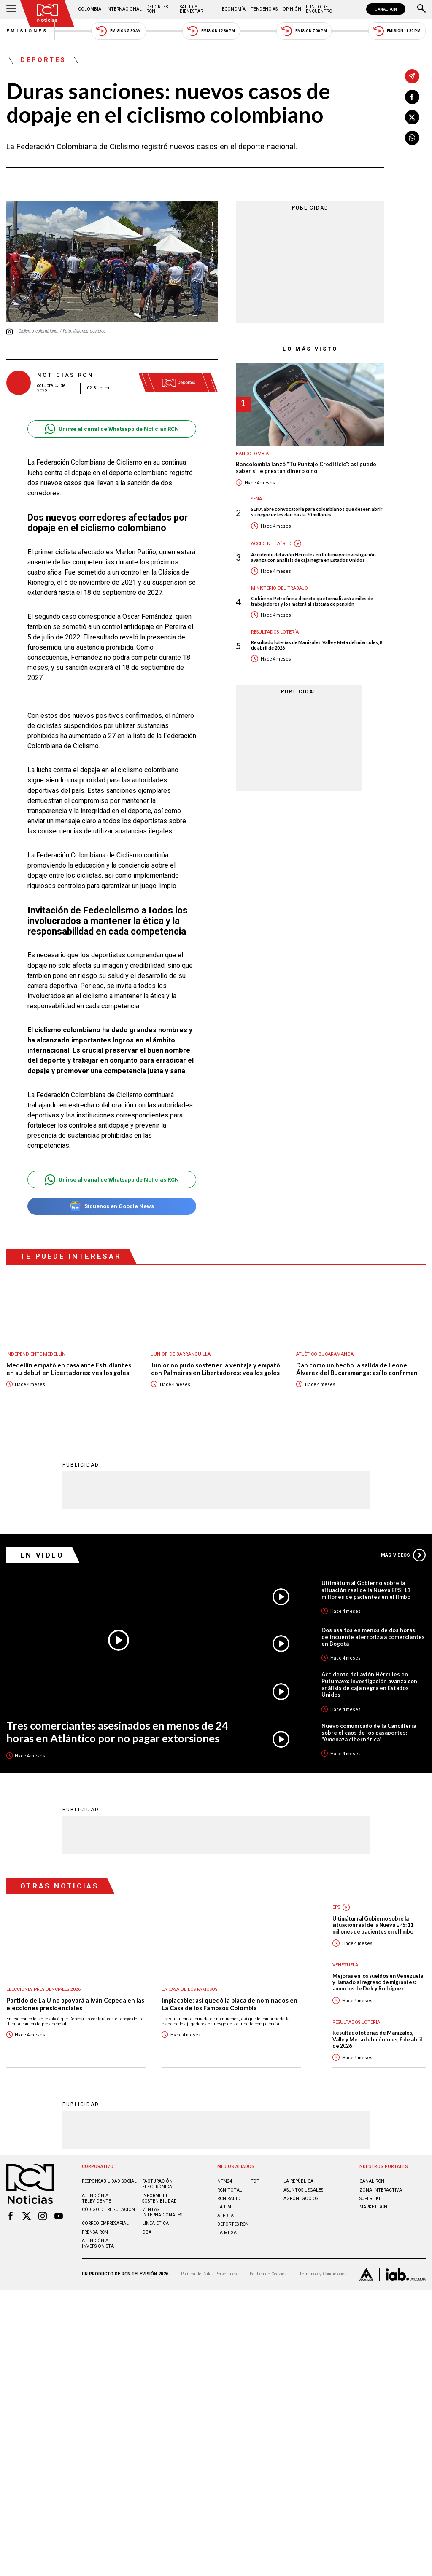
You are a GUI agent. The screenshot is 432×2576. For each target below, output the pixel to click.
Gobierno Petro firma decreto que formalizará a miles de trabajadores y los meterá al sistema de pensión (312, 601)
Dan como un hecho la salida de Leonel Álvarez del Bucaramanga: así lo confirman (357, 1369)
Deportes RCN (157, 9)
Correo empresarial (105, 2223)
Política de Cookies (268, 2273)
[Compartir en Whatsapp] (412, 138)
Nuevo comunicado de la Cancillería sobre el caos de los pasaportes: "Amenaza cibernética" (368, 1732)
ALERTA (225, 2215)
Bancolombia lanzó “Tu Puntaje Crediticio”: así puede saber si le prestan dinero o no (306, 467)
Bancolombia (252, 454)
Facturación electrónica (157, 2183)
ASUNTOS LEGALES (303, 2189)
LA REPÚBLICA (298, 2181)
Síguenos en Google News (112, 1206)
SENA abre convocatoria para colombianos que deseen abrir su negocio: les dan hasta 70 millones (317, 511)
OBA (146, 2232)
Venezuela (345, 1964)
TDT (255, 2181)
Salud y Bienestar (191, 9)
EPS (336, 1907)
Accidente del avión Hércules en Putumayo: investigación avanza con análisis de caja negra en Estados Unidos (313, 557)
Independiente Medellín (35, 1354)
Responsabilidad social (109, 2181)
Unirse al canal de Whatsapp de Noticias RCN (111, 429)
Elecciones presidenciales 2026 (43, 1989)
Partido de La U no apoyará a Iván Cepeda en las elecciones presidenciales (75, 2003)
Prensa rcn (95, 2232)
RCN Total (229, 2189)
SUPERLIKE (370, 2198)
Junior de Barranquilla (181, 1354)
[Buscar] (421, 9)
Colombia (89, 9)
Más (403, 1554)
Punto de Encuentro (319, 9)
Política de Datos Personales (209, 2273)
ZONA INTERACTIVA (380, 2189)
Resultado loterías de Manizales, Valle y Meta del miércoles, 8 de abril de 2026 (316, 644)
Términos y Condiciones (323, 2273)
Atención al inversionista (98, 2243)
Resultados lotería (275, 632)
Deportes (43, 60)
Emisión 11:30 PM (397, 31)
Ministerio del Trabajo (279, 588)
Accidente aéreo (271, 543)
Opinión (292, 9)
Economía (234, 9)
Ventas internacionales (162, 2211)
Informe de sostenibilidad (159, 2197)
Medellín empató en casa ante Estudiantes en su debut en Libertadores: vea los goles (68, 1369)
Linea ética (155, 2223)
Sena (256, 499)
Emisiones (27, 31)
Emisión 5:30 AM (118, 31)
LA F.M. (224, 2206)
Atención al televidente (96, 2197)
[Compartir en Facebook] (412, 97)
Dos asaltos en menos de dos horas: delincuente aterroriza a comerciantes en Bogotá (373, 1636)
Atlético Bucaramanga (325, 1354)
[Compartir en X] (412, 117)
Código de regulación (108, 2209)
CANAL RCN (386, 9)
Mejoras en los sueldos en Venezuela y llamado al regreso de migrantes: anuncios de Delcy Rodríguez (377, 1982)
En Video (42, 1554)
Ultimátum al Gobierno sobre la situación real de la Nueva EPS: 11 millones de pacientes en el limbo (365, 1589)
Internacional (124, 9)
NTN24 (224, 2181)
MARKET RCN (373, 2206)
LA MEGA (227, 2232)
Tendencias (264, 9)
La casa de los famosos (189, 1989)
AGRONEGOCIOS (301, 2198)
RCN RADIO (228, 2198)
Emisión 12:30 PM (211, 31)
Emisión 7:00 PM (304, 31)
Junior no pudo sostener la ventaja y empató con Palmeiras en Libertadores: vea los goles (215, 1369)
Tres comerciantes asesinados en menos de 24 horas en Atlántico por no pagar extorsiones (117, 1731)
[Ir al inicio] (47, 13)
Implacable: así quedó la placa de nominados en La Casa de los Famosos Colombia (229, 2003)
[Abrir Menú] (11, 9)
